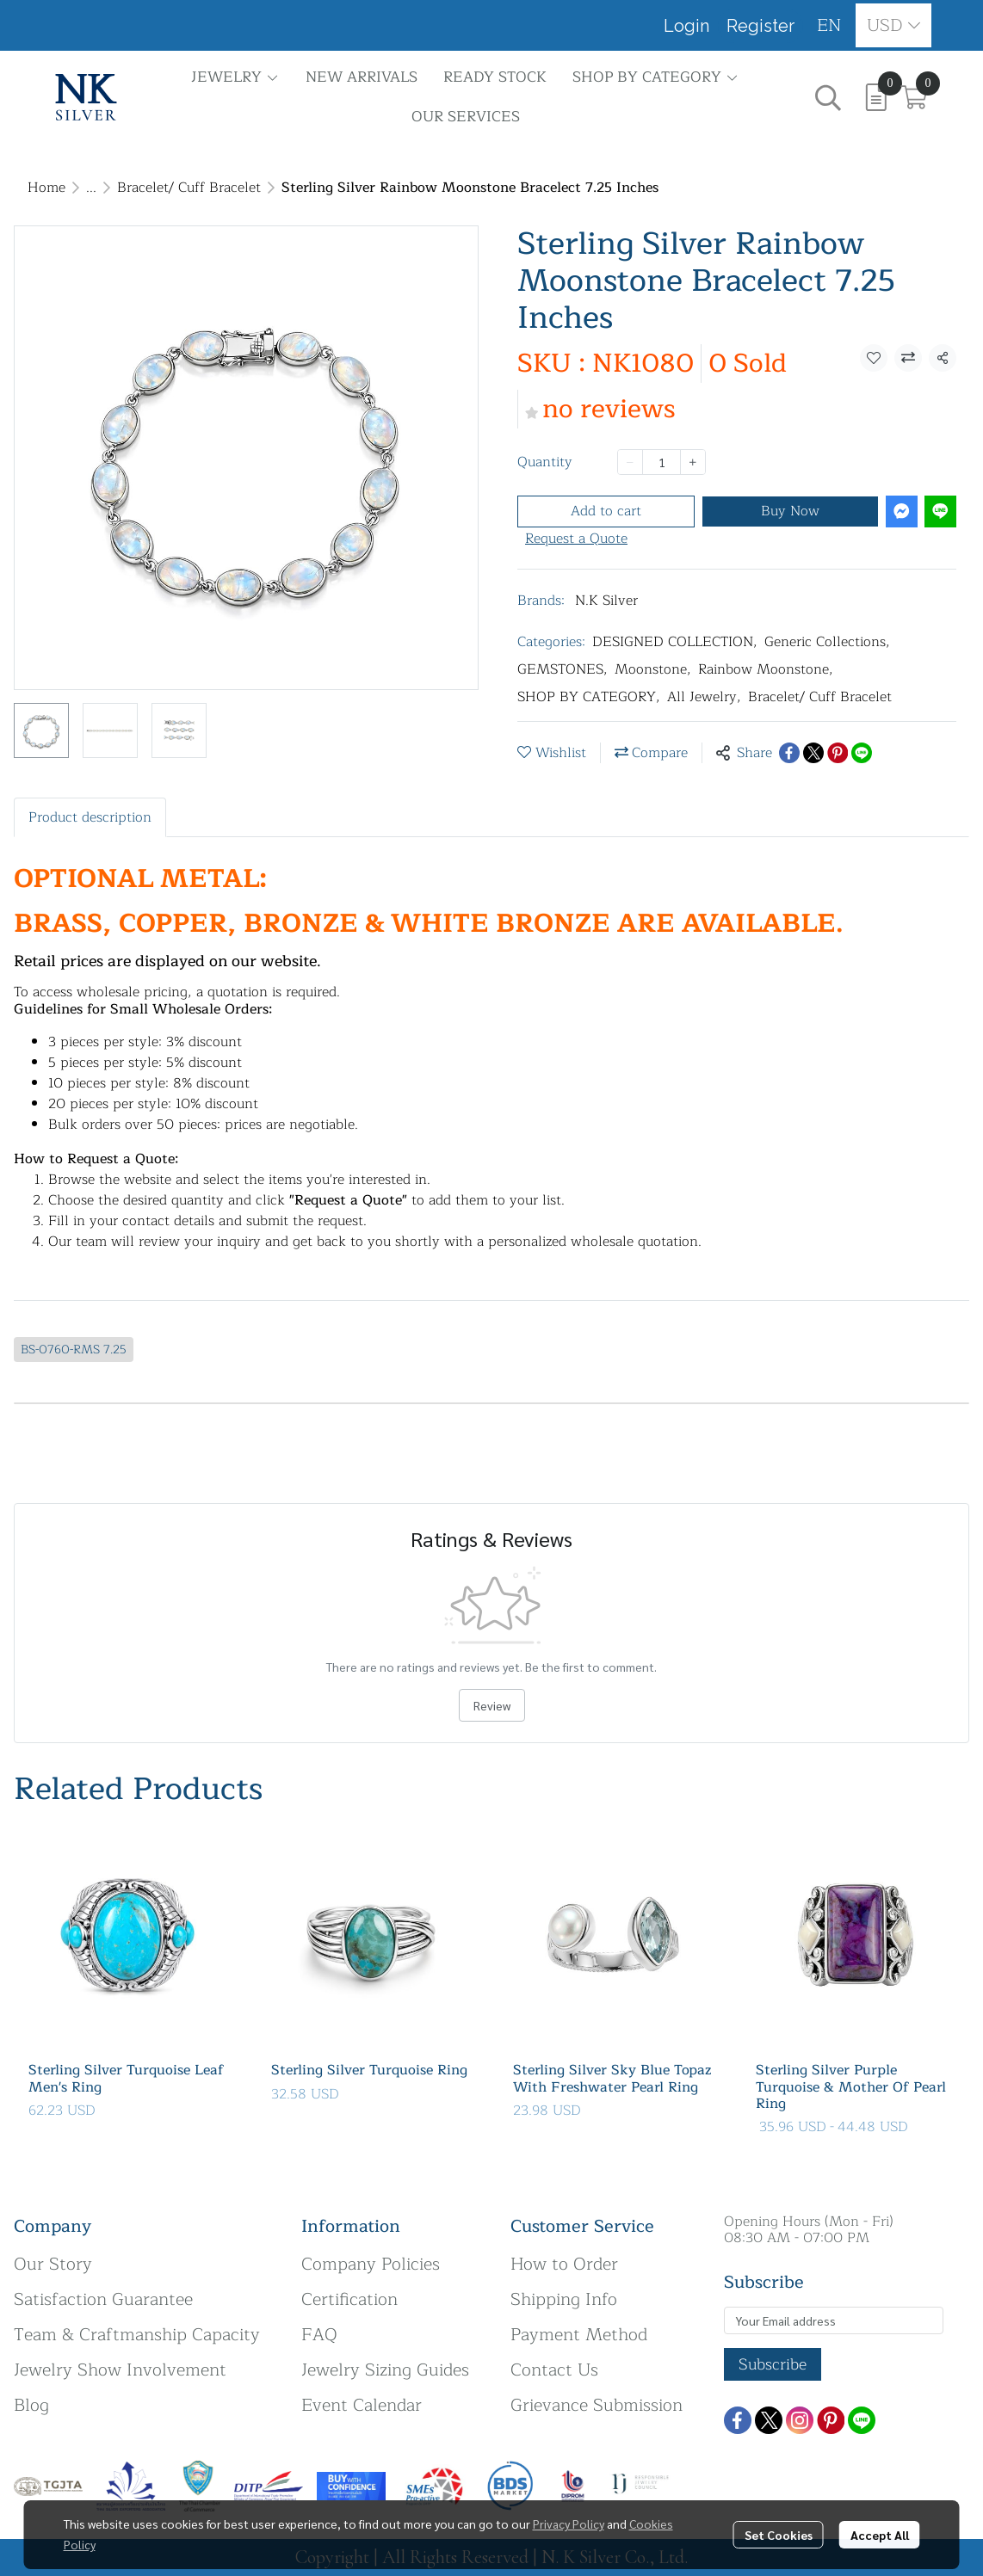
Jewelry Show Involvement (120, 2370)
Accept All (879, 2534)
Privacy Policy (568, 2523)
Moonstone (653, 669)
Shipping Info (563, 2299)
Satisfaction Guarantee (103, 2299)
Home (46, 187)
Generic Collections (827, 642)
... (91, 187)
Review (491, 1705)
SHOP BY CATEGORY (588, 697)
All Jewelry (704, 697)
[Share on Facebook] (789, 753)
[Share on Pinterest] (837, 753)
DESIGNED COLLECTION (674, 642)
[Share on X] (813, 753)
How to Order (564, 2264)
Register (760, 25)
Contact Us (554, 2370)
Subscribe (773, 2364)
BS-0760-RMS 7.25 (74, 1349)
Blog (31, 2405)
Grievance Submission (596, 2405)
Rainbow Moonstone (765, 669)
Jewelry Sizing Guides (385, 2370)
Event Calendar (361, 2405)
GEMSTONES (562, 669)
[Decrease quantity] (630, 462)
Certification (349, 2299)
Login (686, 25)
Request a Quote (576, 538)
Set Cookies (779, 2534)
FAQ (319, 2334)
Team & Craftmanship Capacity (137, 2334)
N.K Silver (606, 600)
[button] (829, 25)
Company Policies (370, 2264)
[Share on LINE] (861, 753)
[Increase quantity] (693, 462)
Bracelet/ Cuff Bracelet (189, 187)
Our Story (53, 2264)
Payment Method (578, 2334)
